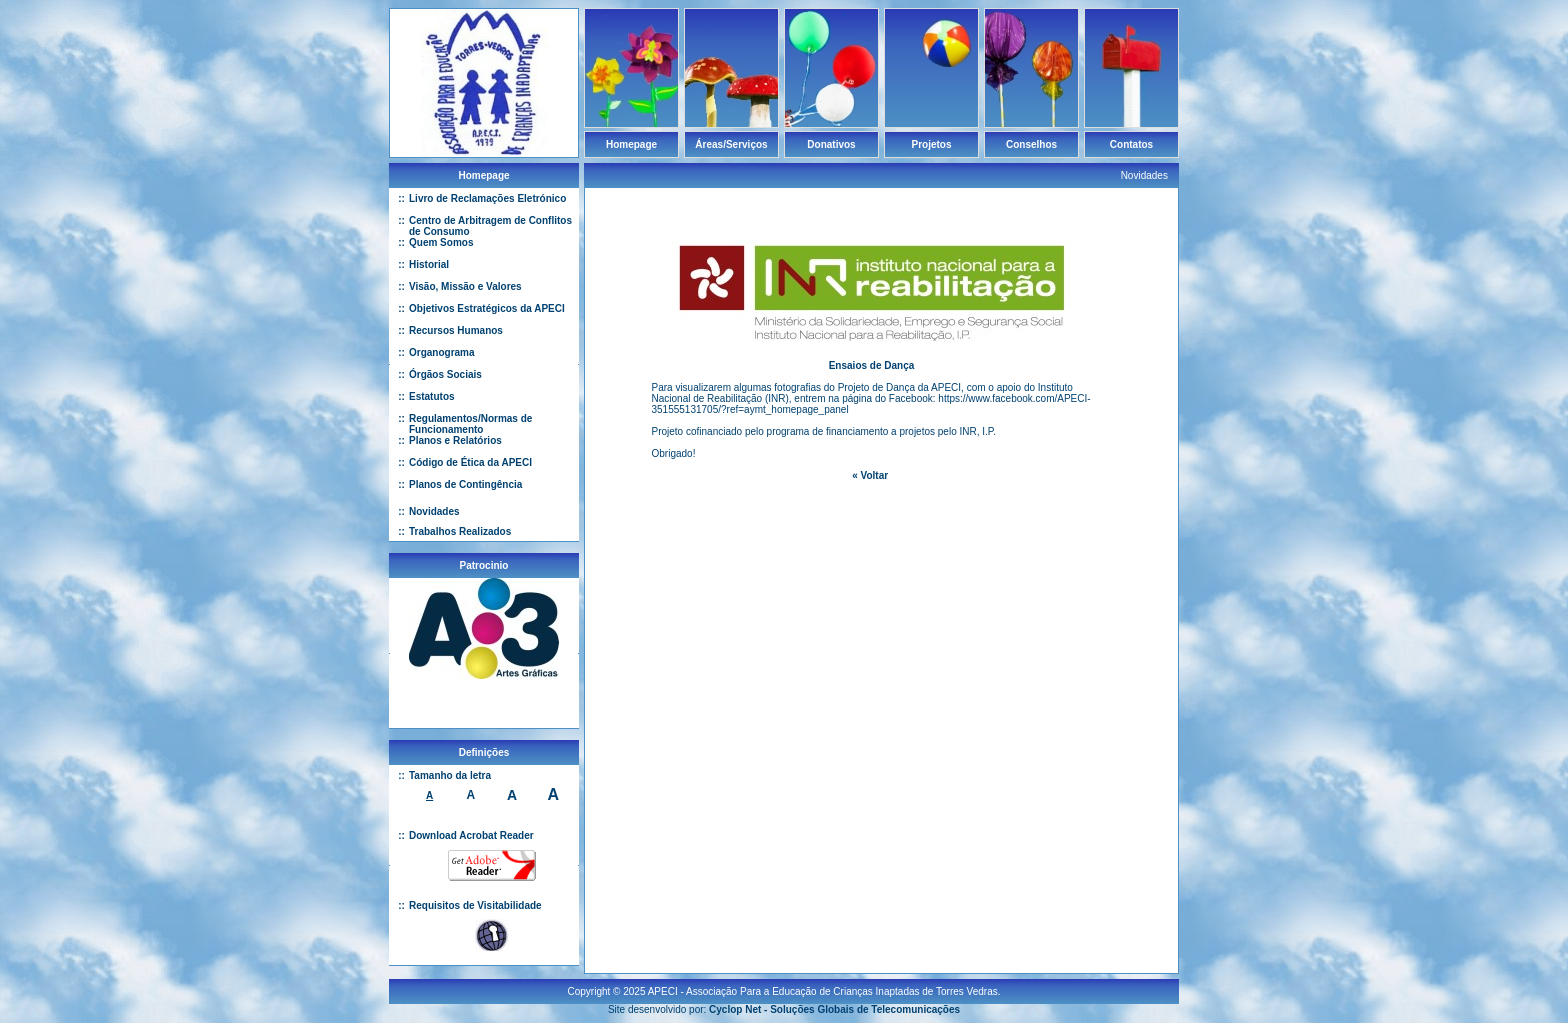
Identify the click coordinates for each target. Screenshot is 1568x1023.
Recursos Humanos (456, 330)
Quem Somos (441, 242)
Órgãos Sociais (445, 374)
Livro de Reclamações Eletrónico (487, 198)
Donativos (831, 144)
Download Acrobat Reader (471, 835)
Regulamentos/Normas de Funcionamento (470, 424)
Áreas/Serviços (731, 144)
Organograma (442, 352)
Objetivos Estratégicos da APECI (487, 308)
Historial (429, 264)
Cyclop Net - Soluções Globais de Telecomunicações (834, 1001)
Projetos (931, 144)
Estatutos (432, 396)
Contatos (1131, 144)
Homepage (631, 144)
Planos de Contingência (465, 484)
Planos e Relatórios (455, 440)
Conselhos (1031, 144)
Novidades (434, 511)
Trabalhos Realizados (460, 531)
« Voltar (870, 475)
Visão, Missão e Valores (465, 286)
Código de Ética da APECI (470, 462)
